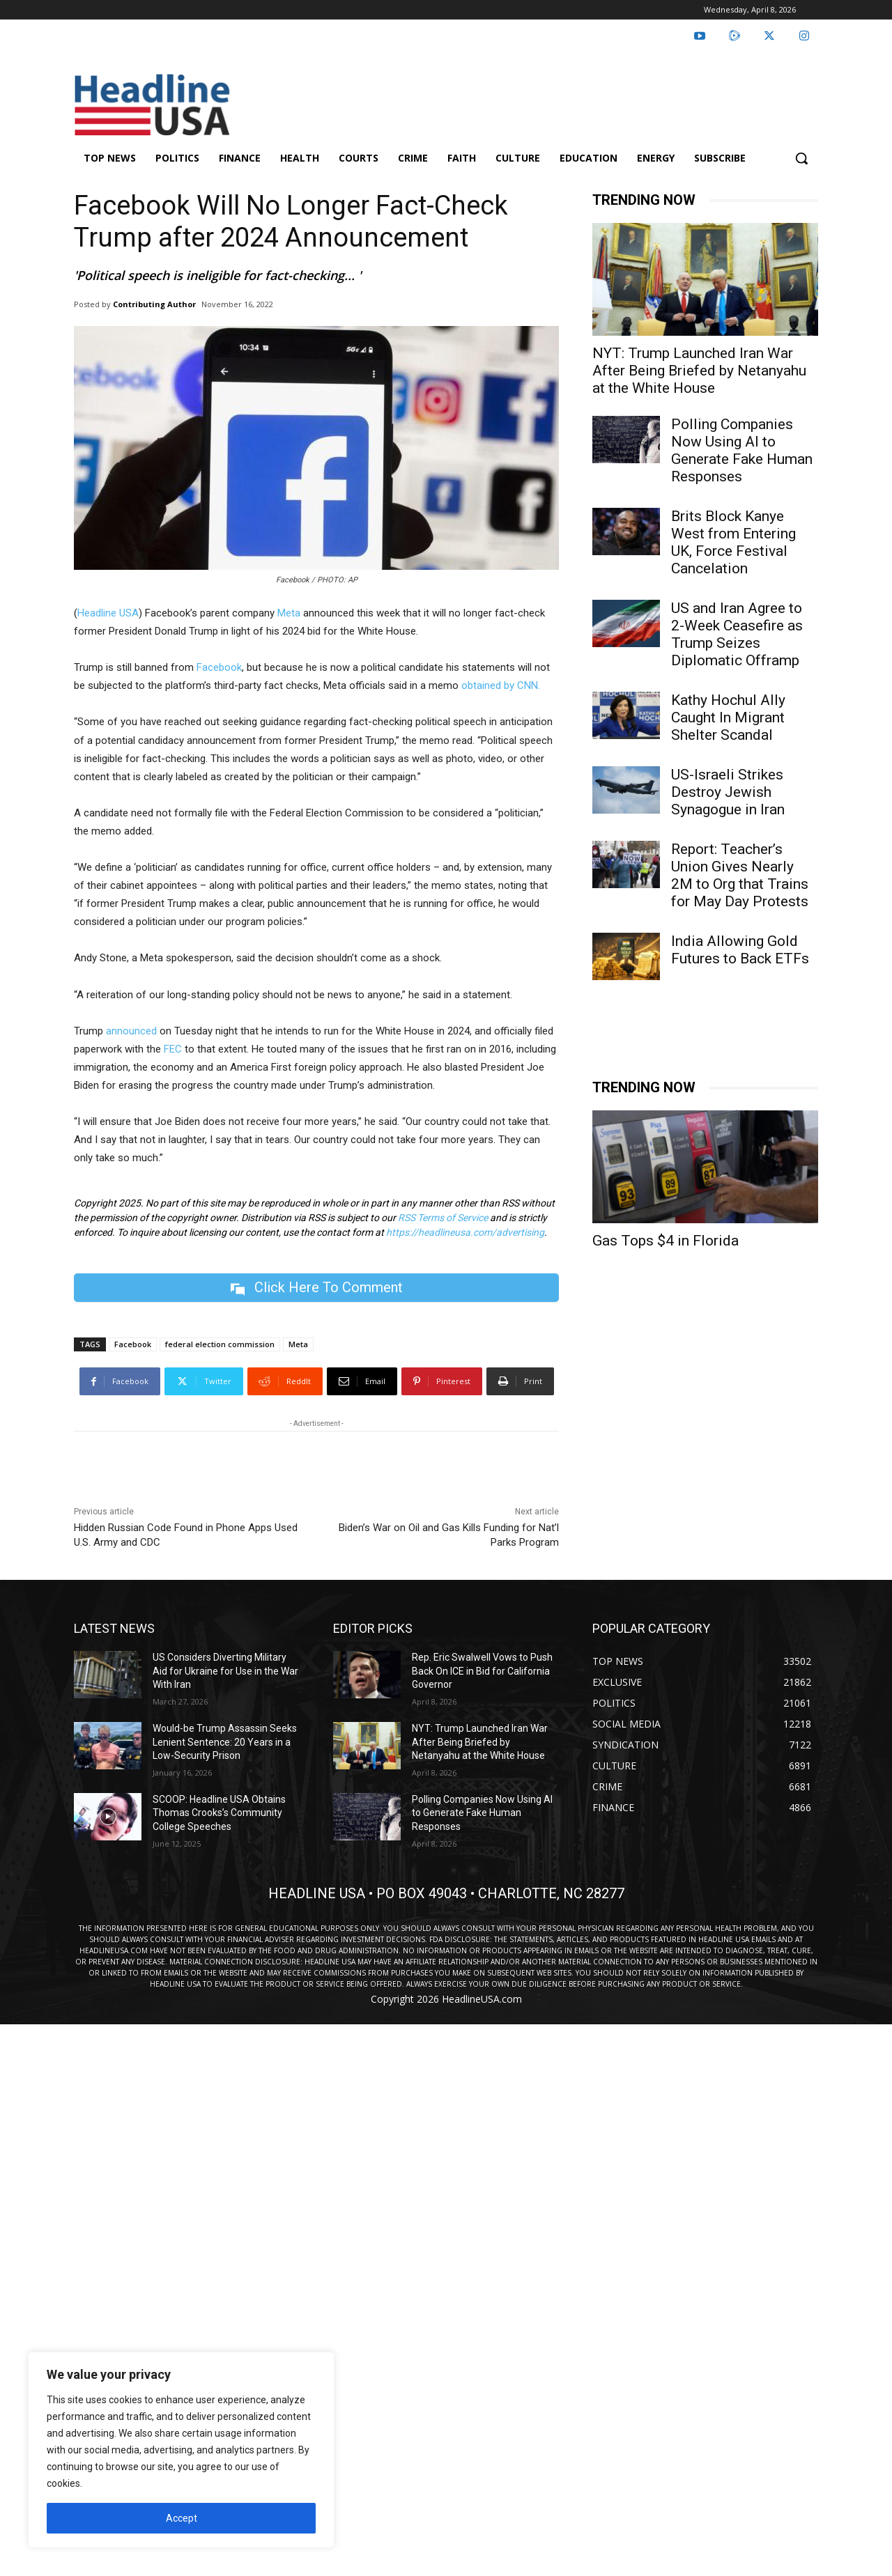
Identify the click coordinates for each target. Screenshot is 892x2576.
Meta (288, 613)
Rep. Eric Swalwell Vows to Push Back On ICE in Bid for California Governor (482, 1671)
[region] (181, 2450)
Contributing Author (154, 304)
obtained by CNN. (500, 685)
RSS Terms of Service (443, 1217)
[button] (801, 158)
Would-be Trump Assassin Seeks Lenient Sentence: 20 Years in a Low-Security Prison (225, 1742)
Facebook (219, 667)
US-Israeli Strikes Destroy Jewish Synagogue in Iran (728, 792)
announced (131, 1031)
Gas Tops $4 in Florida (665, 1240)
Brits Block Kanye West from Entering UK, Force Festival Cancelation (733, 542)
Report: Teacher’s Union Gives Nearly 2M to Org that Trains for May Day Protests (739, 875)
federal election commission (220, 1344)
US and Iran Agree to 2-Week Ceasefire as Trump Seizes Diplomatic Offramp (737, 634)
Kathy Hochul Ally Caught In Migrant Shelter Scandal (728, 717)
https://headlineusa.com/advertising (465, 1232)
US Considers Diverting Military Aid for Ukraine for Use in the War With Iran (225, 1671)
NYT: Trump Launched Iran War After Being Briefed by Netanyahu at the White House (699, 370)
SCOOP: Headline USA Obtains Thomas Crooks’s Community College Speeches (219, 1813)
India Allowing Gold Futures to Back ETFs (740, 950)
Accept (181, 2518)
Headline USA (108, 613)
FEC (173, 1049)
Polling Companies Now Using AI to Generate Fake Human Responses (742, 450)
